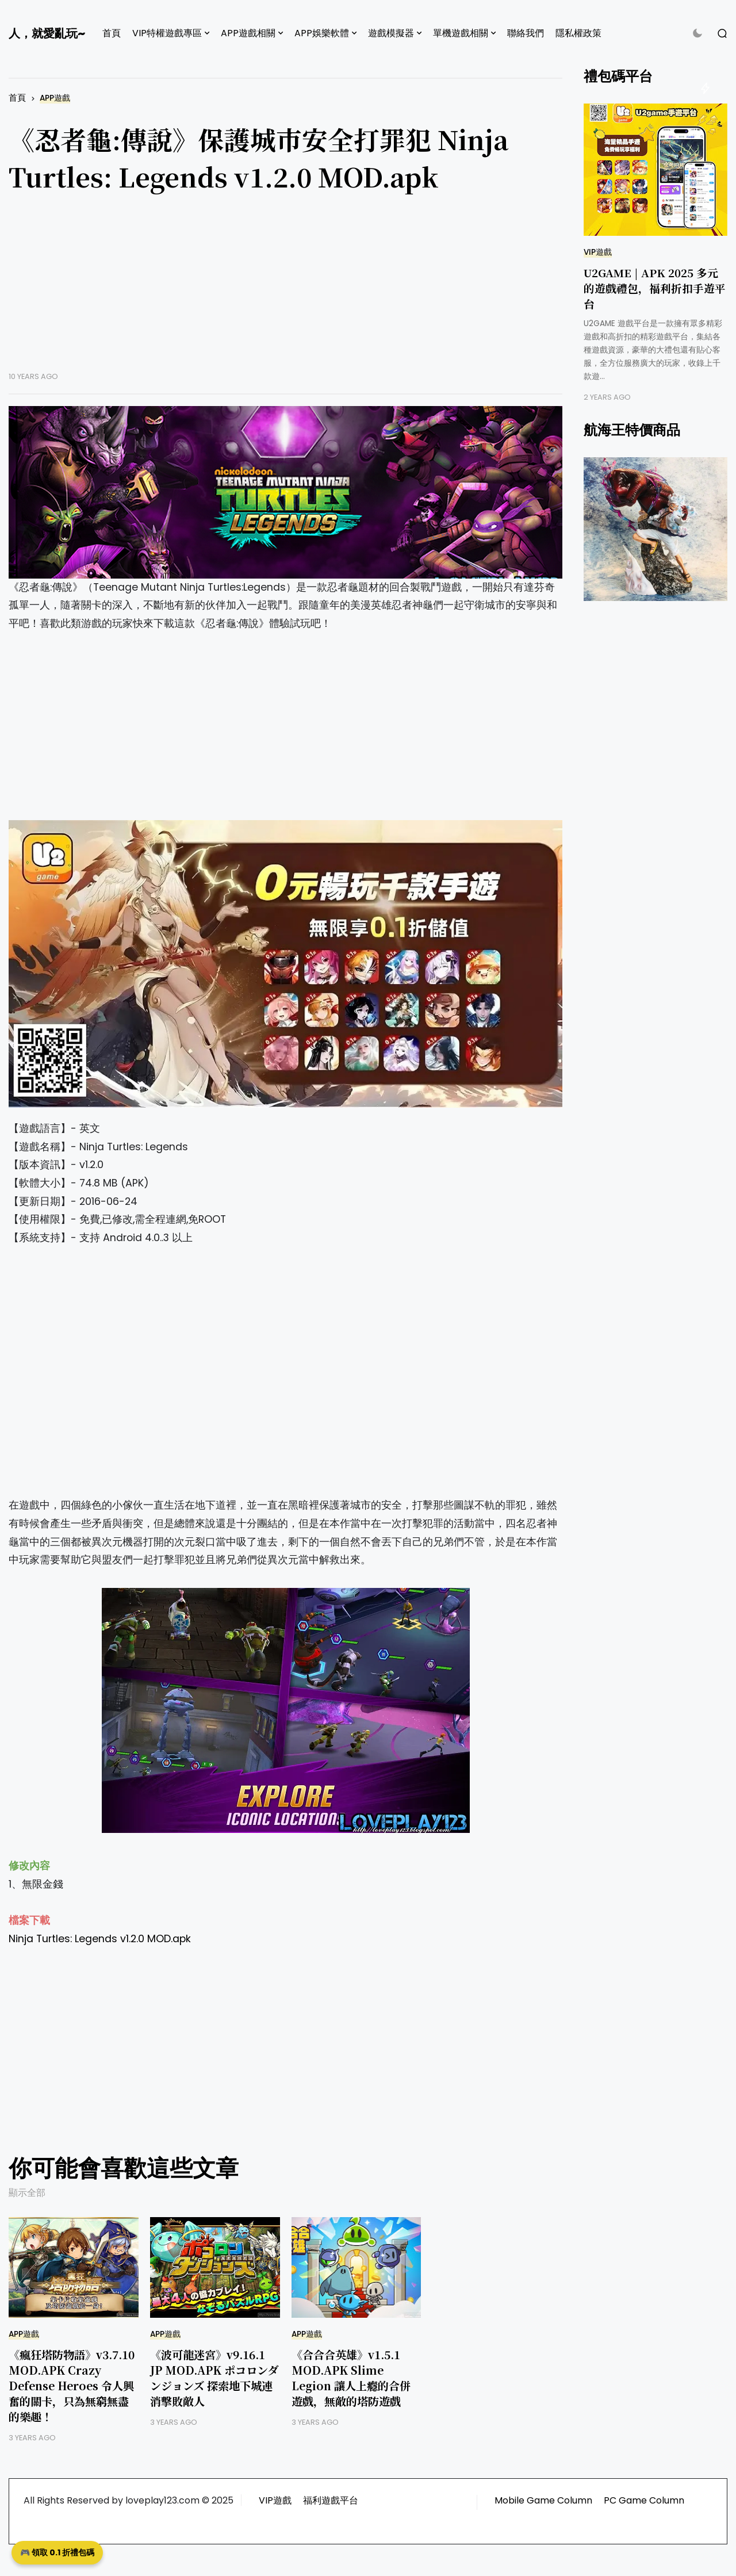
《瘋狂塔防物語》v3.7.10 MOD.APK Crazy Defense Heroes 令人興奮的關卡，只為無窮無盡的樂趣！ (72, 2385)
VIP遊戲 (598, 252)
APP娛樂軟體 (321, 33)
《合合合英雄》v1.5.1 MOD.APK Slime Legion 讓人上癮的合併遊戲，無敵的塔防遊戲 (351, 2378)
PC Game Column (644, 2500)
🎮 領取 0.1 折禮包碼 (57, 2552)
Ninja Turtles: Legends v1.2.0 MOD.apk (101, 1939)
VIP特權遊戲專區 (167, 33)
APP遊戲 (55, 98)
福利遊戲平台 (330, 2500)
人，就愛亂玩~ (47, 33)
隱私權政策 (578, 33)
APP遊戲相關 (248, 33)
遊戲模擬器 (391, 33)
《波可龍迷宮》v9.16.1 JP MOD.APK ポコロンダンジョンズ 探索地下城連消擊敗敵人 (214, 2378)
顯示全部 (27, 2192)
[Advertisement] (285, 291)
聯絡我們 (525, 33)
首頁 (111, 33)
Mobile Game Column (543, 2500)
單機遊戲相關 (460, 33)
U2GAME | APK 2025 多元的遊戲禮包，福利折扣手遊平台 (655, 288)
